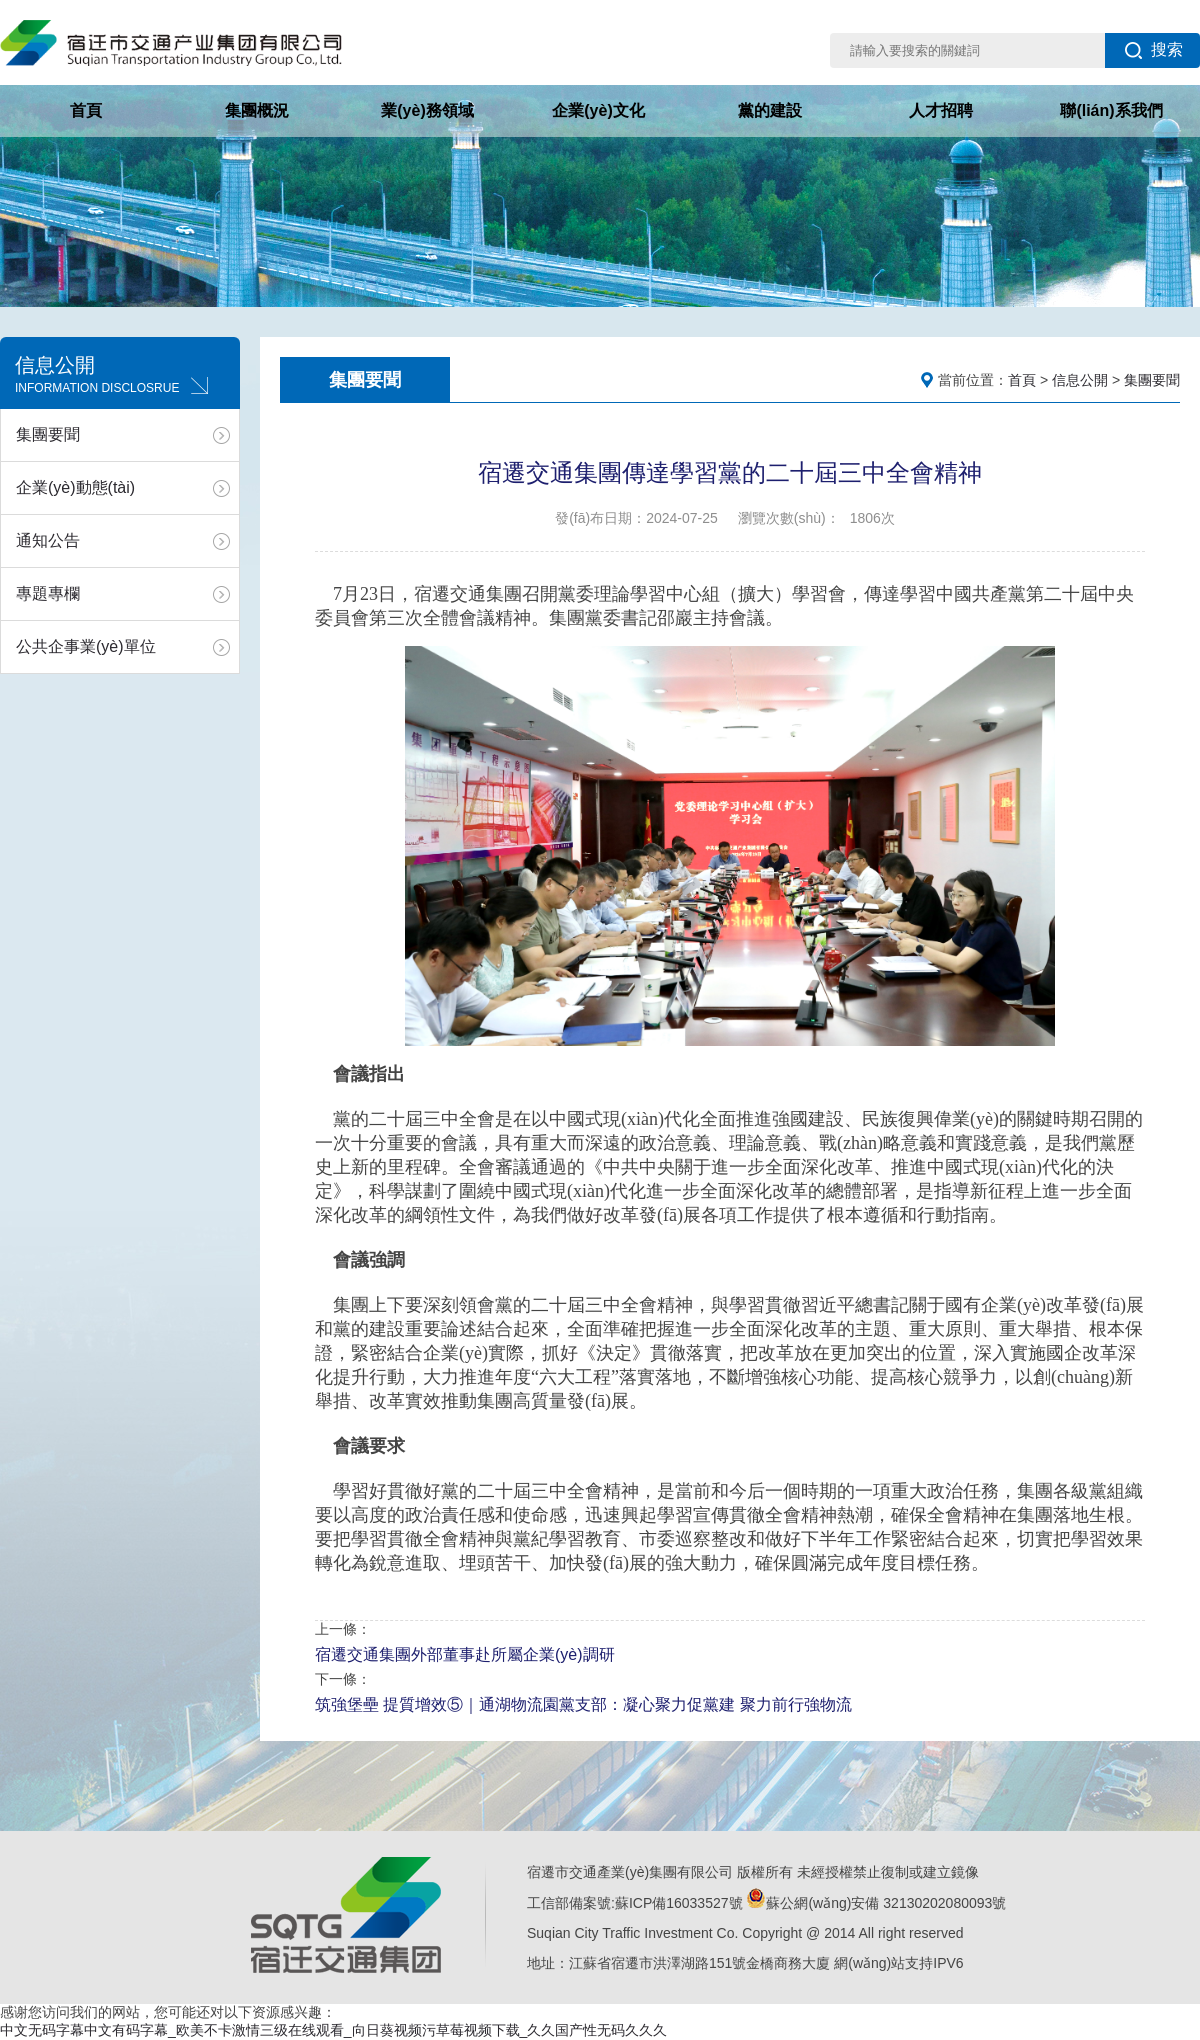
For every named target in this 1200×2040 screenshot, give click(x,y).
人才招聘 (941, 110)
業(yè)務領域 (427, 110)
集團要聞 (48, 434)
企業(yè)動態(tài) (75, 487)
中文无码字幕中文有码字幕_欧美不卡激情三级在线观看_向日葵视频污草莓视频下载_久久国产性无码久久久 (333, 2030)
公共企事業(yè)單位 (86, 646)
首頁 (86, 110)
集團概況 (257, 110)
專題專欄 (48, 593)
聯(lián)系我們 (1111, 110)
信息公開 (1080, 380)
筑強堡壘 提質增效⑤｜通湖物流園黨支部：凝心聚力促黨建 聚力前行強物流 (583, 1704)
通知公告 (48, 540)
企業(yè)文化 (598, 110)
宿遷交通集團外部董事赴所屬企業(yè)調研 (465, 1654)
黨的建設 (770, 110)
